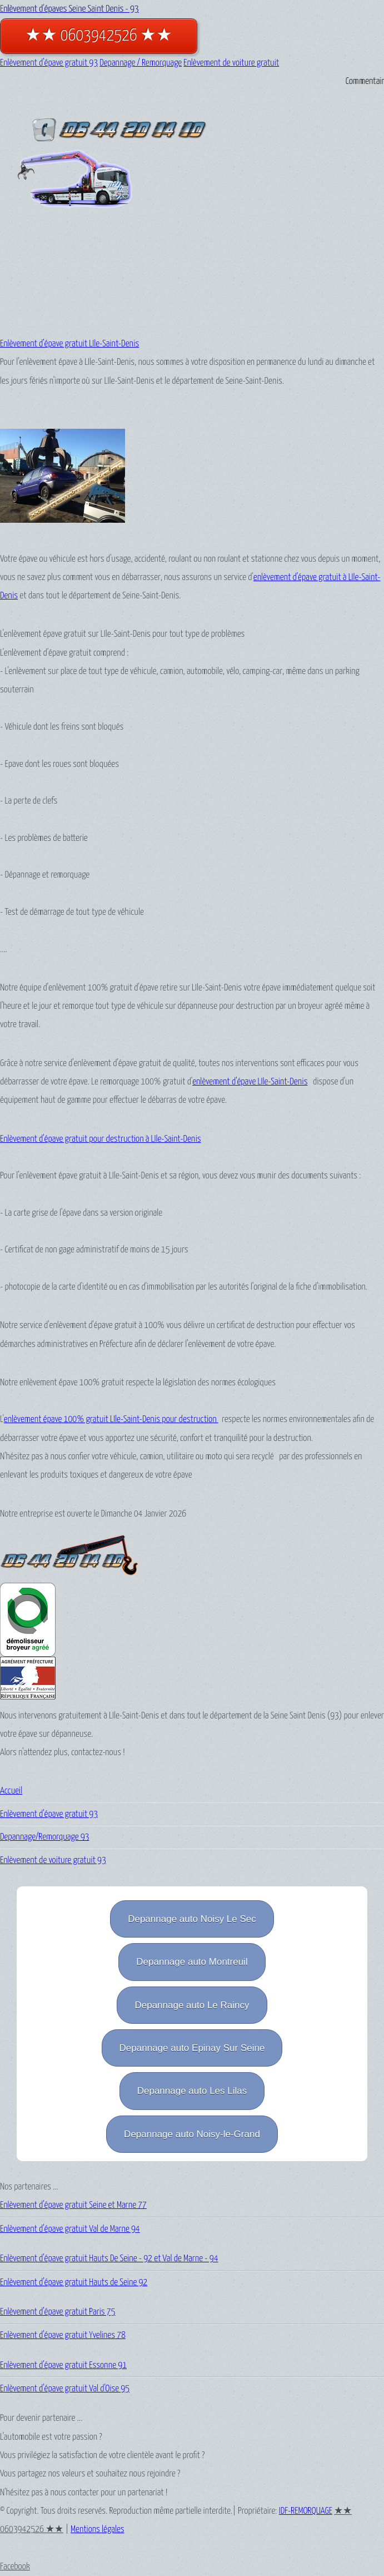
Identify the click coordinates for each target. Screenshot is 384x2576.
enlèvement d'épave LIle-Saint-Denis (249, 1082)
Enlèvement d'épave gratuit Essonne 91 (63, 2365)
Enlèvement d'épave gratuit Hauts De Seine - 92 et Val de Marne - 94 (109, 2258)
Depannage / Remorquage (140, 63)
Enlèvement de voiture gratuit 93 (53, 1860)
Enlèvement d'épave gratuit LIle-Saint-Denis (69, 344)
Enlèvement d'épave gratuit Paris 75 (58, 2312)
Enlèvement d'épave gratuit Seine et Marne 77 (73, 2205)
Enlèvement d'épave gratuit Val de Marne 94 (70, 2229)
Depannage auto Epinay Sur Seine (192, 2048)
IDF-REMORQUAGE (305, 2511)
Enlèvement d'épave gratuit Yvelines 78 (63, 2335)
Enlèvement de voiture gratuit (231, 63)
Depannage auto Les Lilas (192, 2090)
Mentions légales (97, 2529)
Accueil (11, 1791)
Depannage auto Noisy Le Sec (192, 1919)
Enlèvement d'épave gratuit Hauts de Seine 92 (73, 2282)
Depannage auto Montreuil (191, 1961)
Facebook (15, 2567)
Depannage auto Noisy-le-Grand (192, 2134)
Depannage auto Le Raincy (191, 2005)
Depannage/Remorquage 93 (44, 1837)
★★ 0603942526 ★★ (98, 36)
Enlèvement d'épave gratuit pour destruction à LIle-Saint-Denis (100, 1139)
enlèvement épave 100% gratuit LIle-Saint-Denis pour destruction (111, 1419)
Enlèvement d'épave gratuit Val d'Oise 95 (64, 2389)
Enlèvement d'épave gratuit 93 (49, 63)
